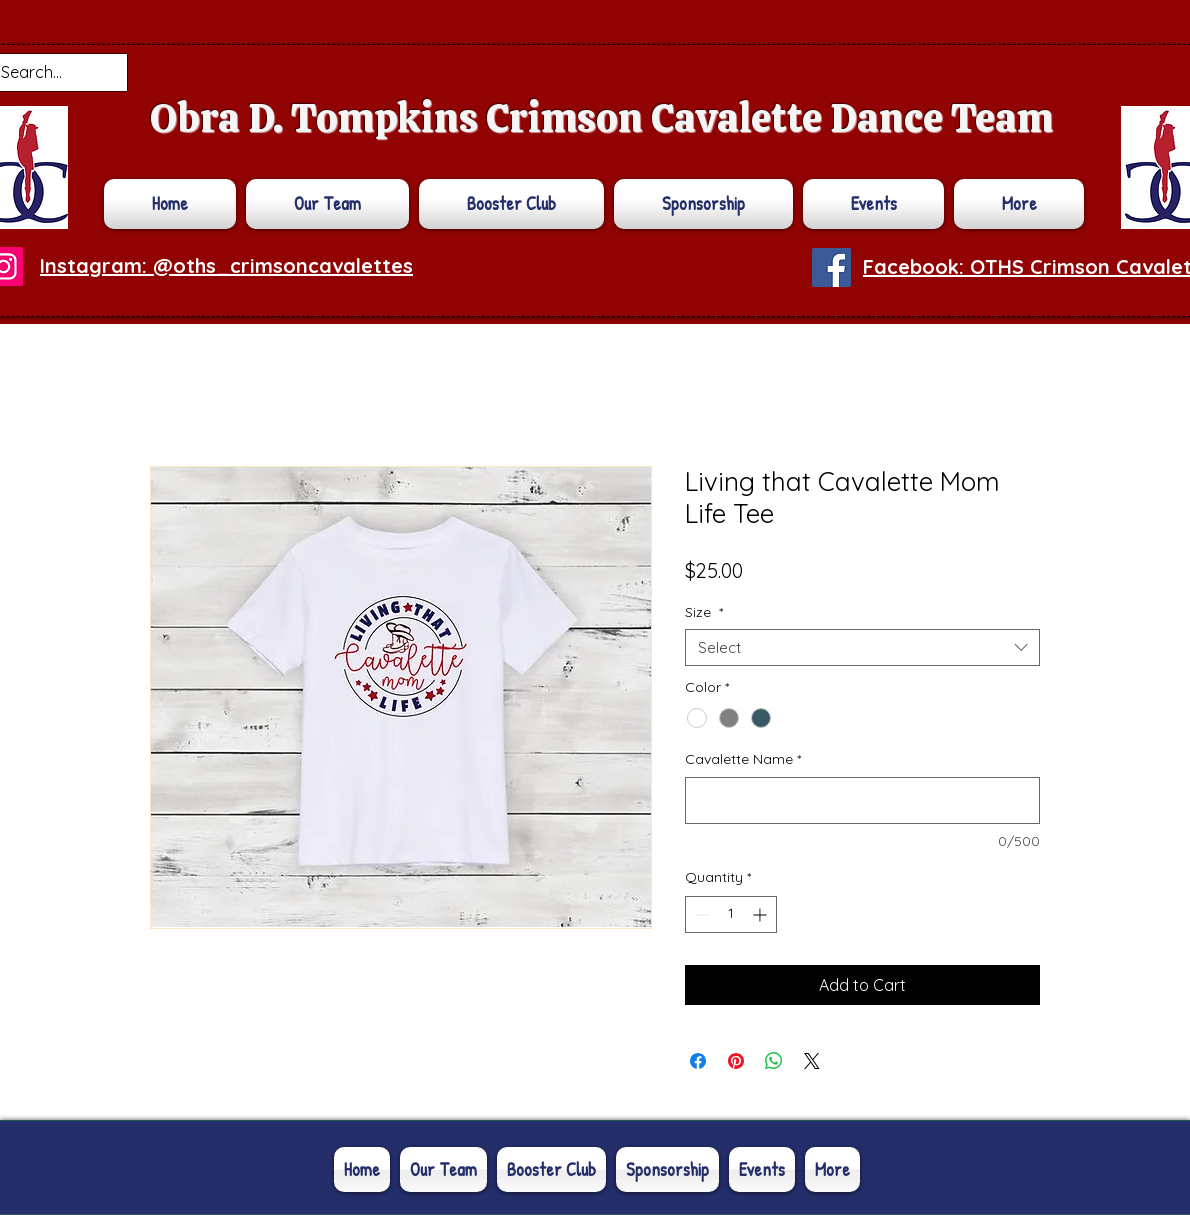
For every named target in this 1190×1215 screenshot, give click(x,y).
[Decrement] (700, 914)
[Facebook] (831, 267)
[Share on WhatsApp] (774, 1061)
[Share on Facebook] (698, 1061)
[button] (1016, 204)
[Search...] (43, 72)
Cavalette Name (743, 759)
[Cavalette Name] (862, 800)
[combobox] (862, 648)
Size (704, 612)
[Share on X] (812, 1061)
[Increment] (761, 914)
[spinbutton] (731, 914)
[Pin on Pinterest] (736, 1061)
